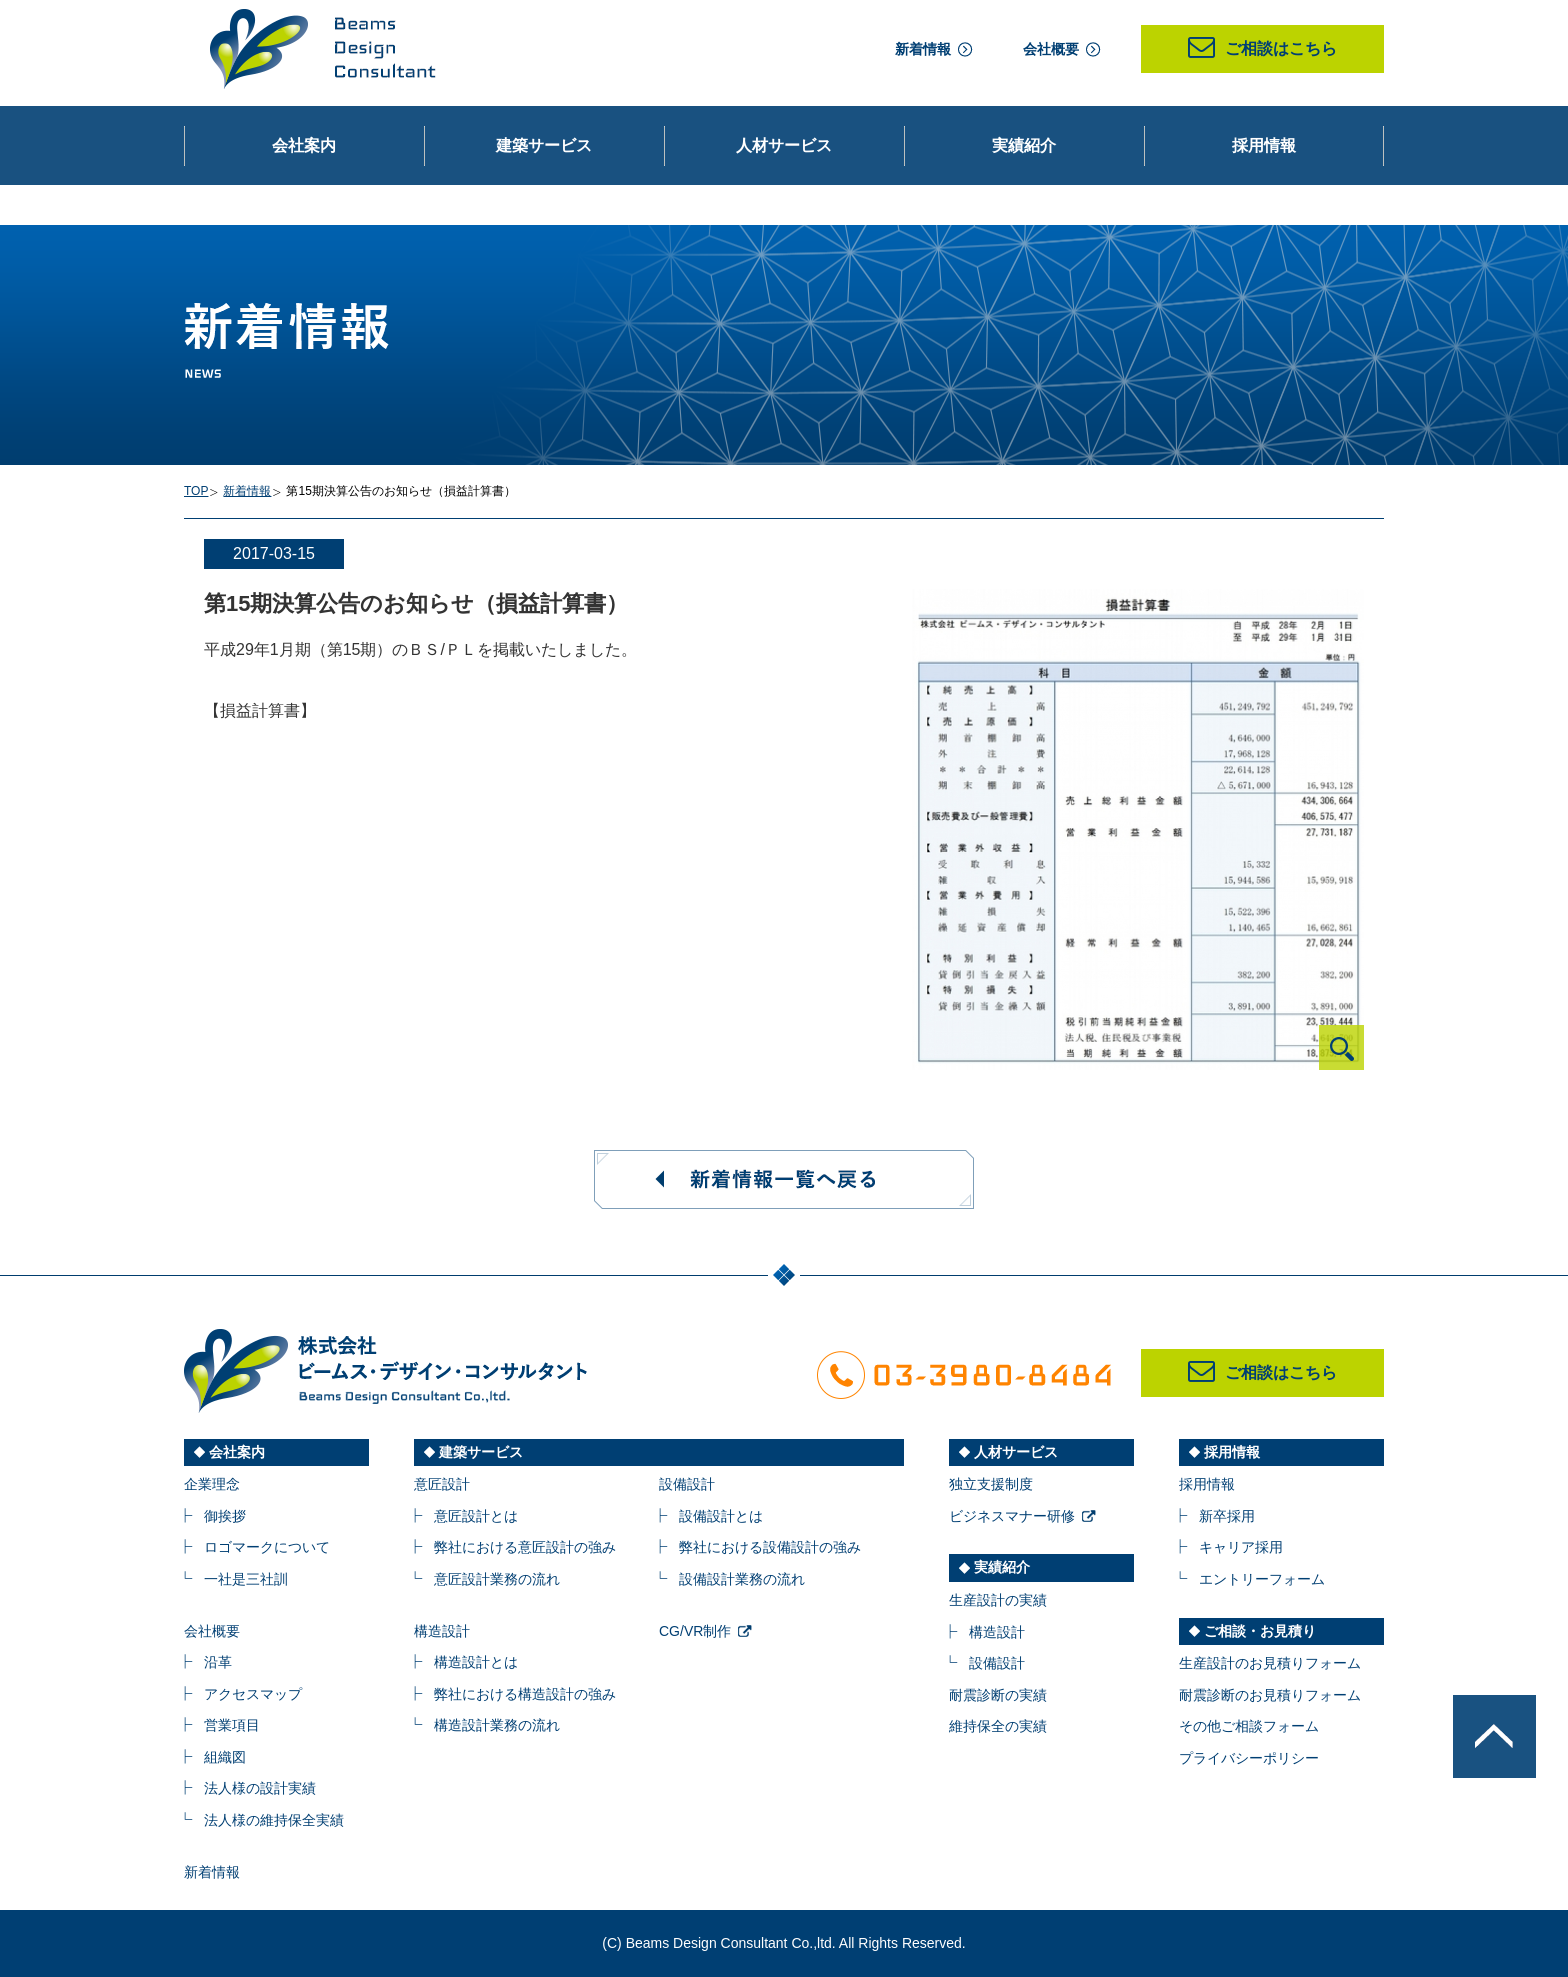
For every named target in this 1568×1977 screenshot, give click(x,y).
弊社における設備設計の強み (770, 1547)
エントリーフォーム (1262, 1579)
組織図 (225, 1757)
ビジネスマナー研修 (1012, 1516)
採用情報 (1207, 1484)
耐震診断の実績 (998, 1695)
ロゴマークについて (267, 1547)
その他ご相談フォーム (1249, 1726)
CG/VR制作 (695, 1631)
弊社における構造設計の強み (525, 1694)
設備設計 (687, 1484)
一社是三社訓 (246, 1579)
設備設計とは (721, 1516)
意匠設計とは (476, 1516)
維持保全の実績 (998, 1726)
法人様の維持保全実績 (274, 1820)
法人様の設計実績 (260, 1788)
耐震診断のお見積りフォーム (1270, 1695)
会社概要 (1051, 49)
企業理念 (212, 1484)
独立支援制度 (991, 1484)
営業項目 (232, 1725)
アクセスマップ (253, 1694)
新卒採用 (1227, 1516)
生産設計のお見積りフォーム (1270, 1663)
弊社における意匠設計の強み (525, 1547)
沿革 (218, 1662)
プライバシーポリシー (1249, 1758)
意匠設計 (442, 1484)
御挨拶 (225, 1516)
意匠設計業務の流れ (497, 1579)
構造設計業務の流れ (497, 1725)
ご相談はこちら (1262, 48)
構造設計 (442, 1631)
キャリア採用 (1241, 1547)
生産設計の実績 (998, 1600)
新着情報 (923, 49)
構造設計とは (476, 1662)
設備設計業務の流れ (742, 1579)
